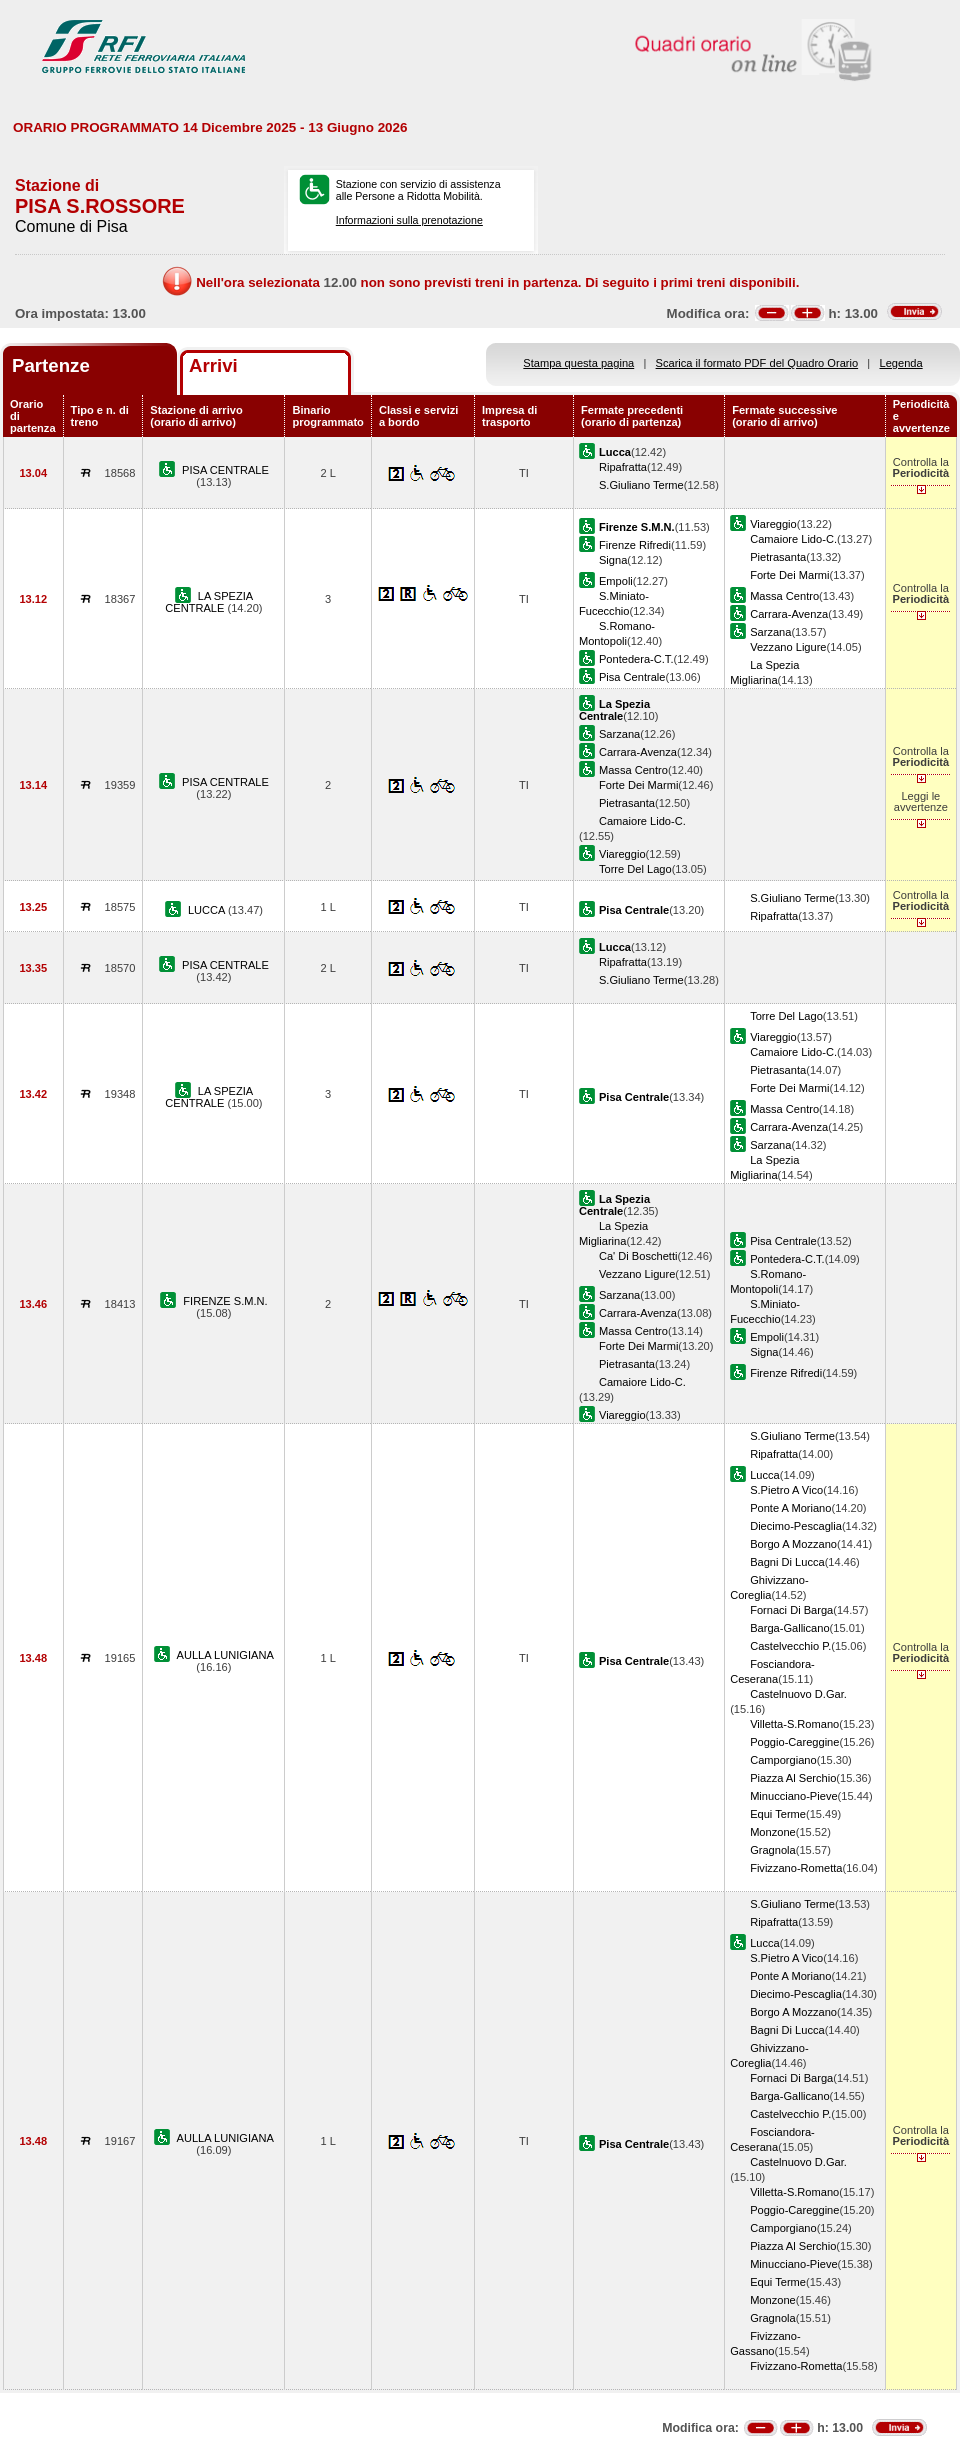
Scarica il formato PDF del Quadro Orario (757, 363)
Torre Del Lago (635, 869)
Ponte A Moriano (790, 1508)
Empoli (616, 581)
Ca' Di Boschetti (638, 1256)
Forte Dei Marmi (789, 575)
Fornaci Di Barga (791, 1610)
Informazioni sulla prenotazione (409, 220)
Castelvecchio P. (790, 1646)
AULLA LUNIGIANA (225, 1655)
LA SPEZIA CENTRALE (209, 602)
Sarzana (770, 632)
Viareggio (773, 524)
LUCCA (208, 910)
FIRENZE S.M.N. (225, 1301)
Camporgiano (783, 1760)
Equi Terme (778, 1814)
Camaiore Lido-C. (793, 539)
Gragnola (773, 1850)
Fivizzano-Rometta (796, 1868)
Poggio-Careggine (794, 1742)
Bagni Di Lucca (787, 1562)
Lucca (765, 1475)
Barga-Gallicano (789, 1628)
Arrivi (213, 365)
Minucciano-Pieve (793, 1796)
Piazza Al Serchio (793, 1778)
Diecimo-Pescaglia (796, 1526)
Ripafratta (623, 467)
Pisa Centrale (632, 677)
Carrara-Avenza (789, 614)
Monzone (773, 1832)
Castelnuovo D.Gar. (798, 1694)
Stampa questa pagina (578, 363)
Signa (613, 560)
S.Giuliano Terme (641, 485)
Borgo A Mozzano (793, 1544)
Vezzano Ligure (788, 647)
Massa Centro (784, 596)
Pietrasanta (778, 557)
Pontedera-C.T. (636, 659)
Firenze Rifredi (635, 545)
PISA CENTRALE (225, 470)
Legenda (901, 363)
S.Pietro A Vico (786, 1490)
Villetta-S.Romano (794, 1724)
